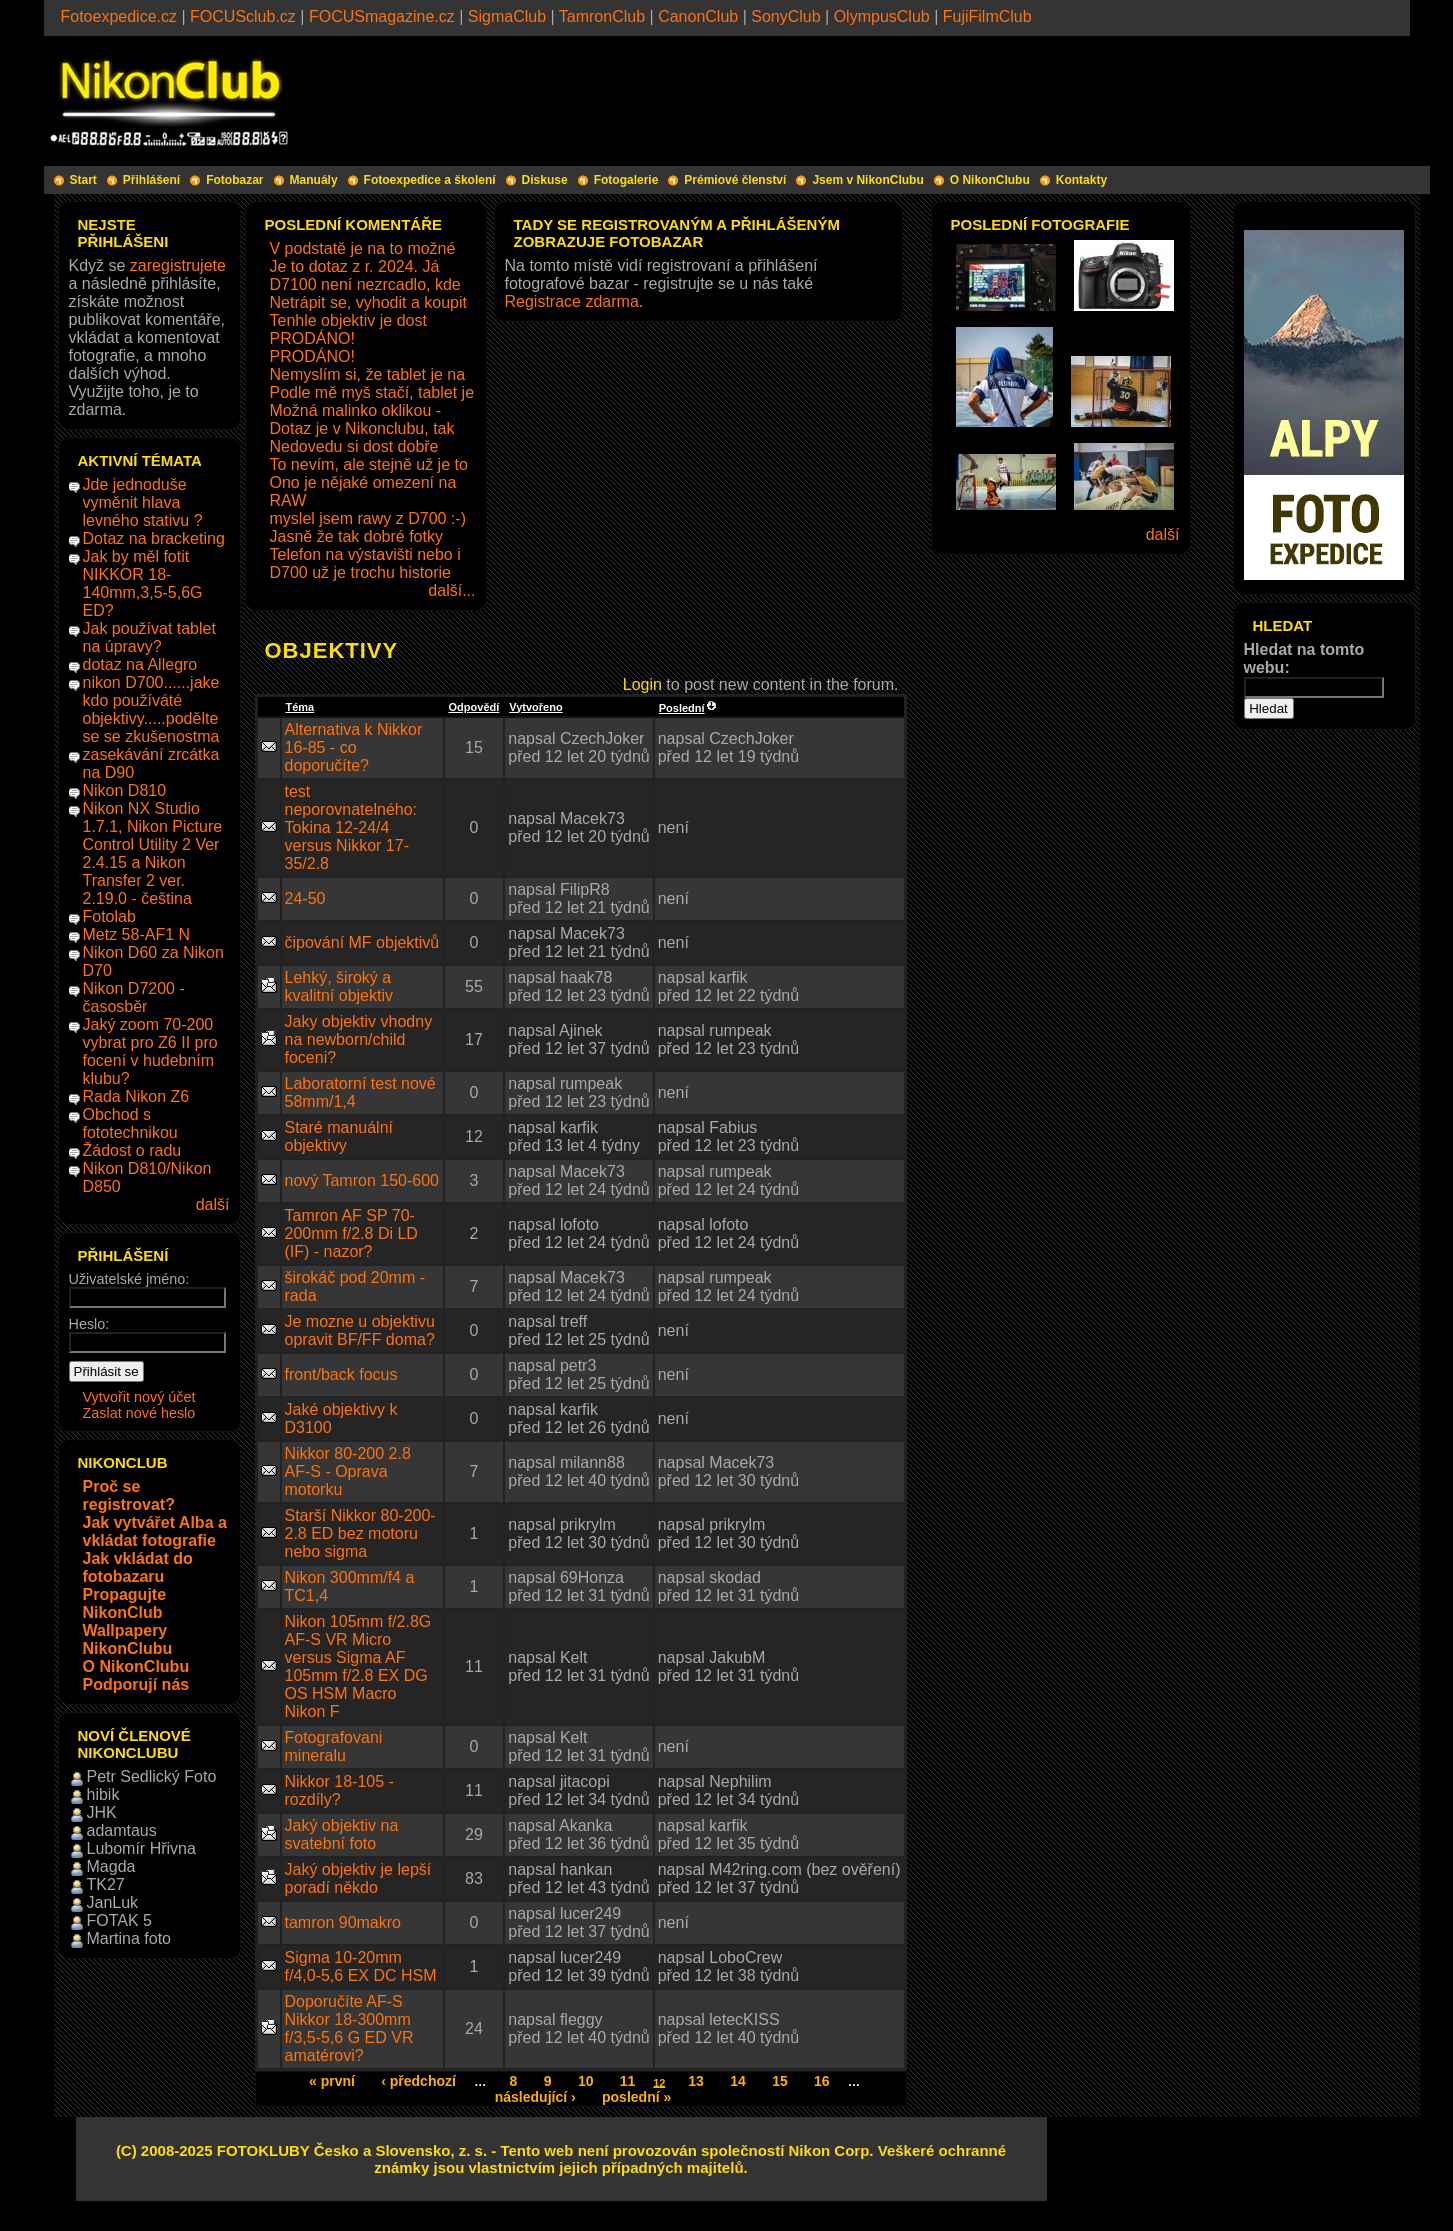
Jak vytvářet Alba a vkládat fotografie (155, 1531)
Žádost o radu (132, 1150)
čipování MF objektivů (362, 942)
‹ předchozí (418, 2081)
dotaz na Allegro (140, 664)
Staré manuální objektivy (339, 1136)
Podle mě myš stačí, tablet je (372, 392)
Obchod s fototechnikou (130, 1123)
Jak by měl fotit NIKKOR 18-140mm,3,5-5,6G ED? (143, 583)
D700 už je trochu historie (360, 572)
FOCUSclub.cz (243, 16)
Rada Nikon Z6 (136, 1096)
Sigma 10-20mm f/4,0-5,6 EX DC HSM (361, 1966)
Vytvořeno (535, 707)
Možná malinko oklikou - (356, 410)
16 (822, 2081)
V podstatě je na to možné (363, 248)
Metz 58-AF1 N (137, 934)
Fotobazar (234, 180)
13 (696, 2081)
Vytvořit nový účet (139, 1397)
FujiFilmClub (987, 16)
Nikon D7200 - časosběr (134, 997)
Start (83, 180)
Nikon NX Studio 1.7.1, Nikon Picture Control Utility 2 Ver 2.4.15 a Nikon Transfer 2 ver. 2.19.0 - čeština (153, 853)
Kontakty (1081, 180)
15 (780, 2081)
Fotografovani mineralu (334, 1746)
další (213, 1204)
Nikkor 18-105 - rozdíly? (339, 1790)
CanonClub (698, 16)
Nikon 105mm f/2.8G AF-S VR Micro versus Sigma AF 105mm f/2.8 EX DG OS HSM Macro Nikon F (358, 1666)
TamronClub (602, 16)
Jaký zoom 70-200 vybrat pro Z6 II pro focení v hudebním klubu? (150, 1051)
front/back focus (341, 1374)
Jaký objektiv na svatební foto (342, 1834)
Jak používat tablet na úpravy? (149, 637)
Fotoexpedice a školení (430, 180)
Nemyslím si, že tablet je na (368, 374)
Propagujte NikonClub (125, 1603)
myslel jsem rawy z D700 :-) (368, 518)
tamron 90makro (343, 1922)
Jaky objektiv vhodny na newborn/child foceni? (359, 1039)
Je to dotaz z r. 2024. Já (355, 266)
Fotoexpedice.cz (119, 16)
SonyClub (785, 16)
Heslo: (89, 1324)
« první (332, 2081)
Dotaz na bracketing (154, 538)
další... (451, 590)
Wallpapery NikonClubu (128, 1639)
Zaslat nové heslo (139, 1413)
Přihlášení (151, 180)
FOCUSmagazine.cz (382, 16)
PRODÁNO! (312, 338)
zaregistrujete (178, 265)
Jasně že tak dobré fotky (356, 536)
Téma (300, 707)
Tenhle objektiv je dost (348, 320)
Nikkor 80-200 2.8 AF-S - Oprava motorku (348, 1471)
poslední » (636, 2097)
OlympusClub (882, 16)
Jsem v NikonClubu (867, 180)
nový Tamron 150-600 (362, 1180)
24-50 (305, 898)
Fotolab (109, 916)
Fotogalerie (626, 180)
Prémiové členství (735, 180)
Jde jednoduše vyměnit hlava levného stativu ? (143, 502)
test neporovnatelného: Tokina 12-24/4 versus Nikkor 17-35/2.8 (351, 827)
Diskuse (545, 180)
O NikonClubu (990, 180)
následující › (535, 2097)
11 (628, 2081)
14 (738, 2081)
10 (586, 2081)
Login (642, 684)
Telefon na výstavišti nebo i (365, 554)
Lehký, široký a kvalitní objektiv (339, 986)
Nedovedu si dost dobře (354, 446)
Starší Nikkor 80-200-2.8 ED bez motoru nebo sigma (360, 1533)
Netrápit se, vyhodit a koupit (368, 302)
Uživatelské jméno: (129, 1279)
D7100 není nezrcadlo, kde (365, 284)
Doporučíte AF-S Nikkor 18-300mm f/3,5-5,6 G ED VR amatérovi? (349, 2028)
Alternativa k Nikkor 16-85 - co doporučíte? (354, 747)
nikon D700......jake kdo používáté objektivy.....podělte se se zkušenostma (151, 709)
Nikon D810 (125, 790)
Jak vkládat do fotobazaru (138, 1567)
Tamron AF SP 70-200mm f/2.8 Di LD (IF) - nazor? (351, 1233)
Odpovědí (474, 707)
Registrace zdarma (572, 301)
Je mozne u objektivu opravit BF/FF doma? (360, 1330)
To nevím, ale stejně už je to (369, 464)
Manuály (314, 180)
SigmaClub (507, 16)
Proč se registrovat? (129, 1495)
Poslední (688, 708)
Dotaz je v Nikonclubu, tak (362, 428)
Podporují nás (136, 1684)
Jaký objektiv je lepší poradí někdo (358, 1878)
